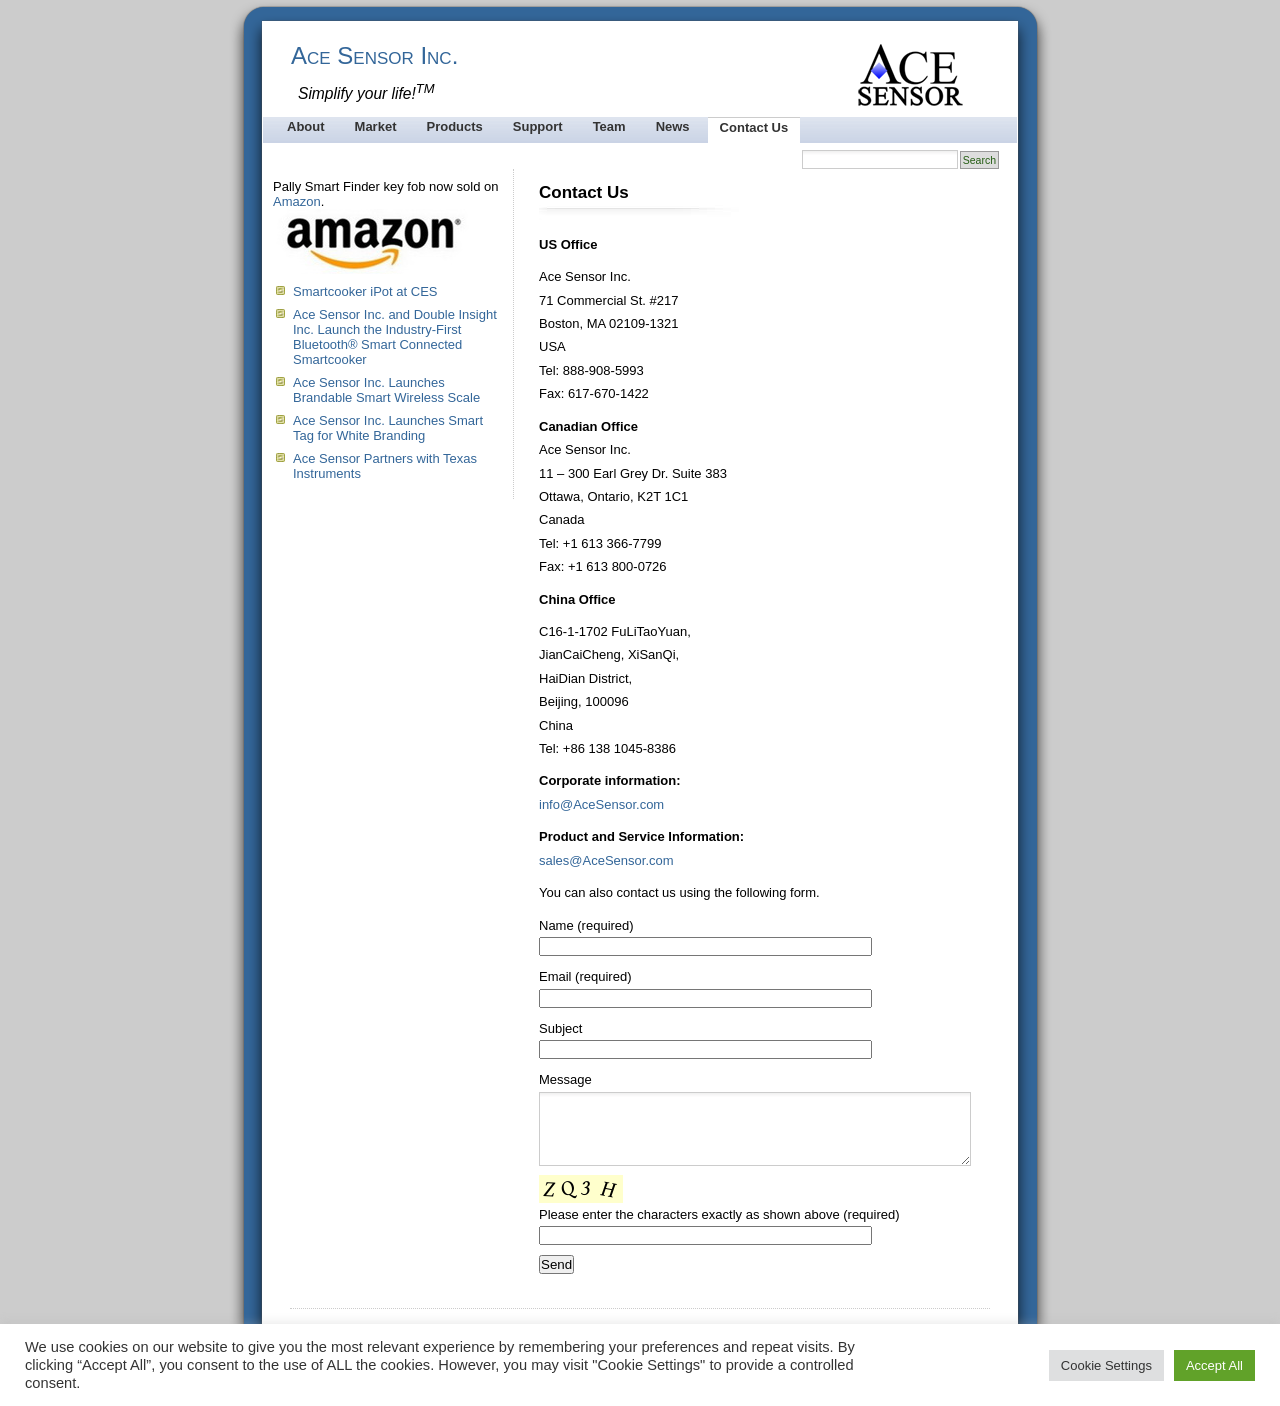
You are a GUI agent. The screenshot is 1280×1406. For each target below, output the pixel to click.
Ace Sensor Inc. (374, 55)
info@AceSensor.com (601, 804)
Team (609, 126)
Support (538, 126)
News (673, 126)
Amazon (297, 201)
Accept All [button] (1214, 1365)
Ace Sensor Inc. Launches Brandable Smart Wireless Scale (386, 390)
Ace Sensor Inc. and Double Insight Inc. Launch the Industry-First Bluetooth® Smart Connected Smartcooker (395, 337)
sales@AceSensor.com (606, 860)
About (306, 126)
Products (454, 126)
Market (376, 126)
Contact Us (754, 127)
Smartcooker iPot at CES (365, 291)
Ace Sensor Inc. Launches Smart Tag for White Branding (388, 428)
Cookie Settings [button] (1106, 1365)
